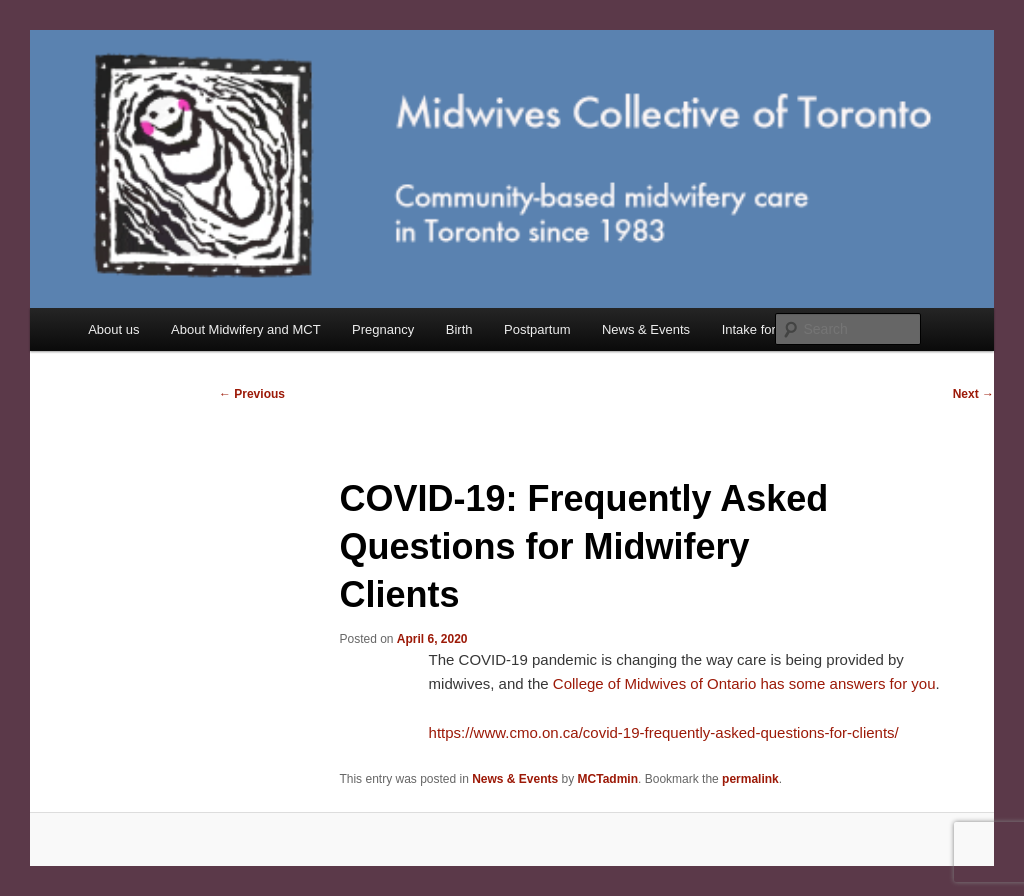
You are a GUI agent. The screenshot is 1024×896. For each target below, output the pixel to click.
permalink (750, 779)
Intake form (754, 329)
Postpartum (537, 329)
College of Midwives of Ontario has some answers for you (744, 683)
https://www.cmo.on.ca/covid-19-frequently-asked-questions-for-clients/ (664, 732)
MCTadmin (608, 779)
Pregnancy (383, 329)
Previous (252, 394)
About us (113, 329)
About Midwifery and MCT (246, 329)
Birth (459, 329)
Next (973, 394)
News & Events (646, 329)
